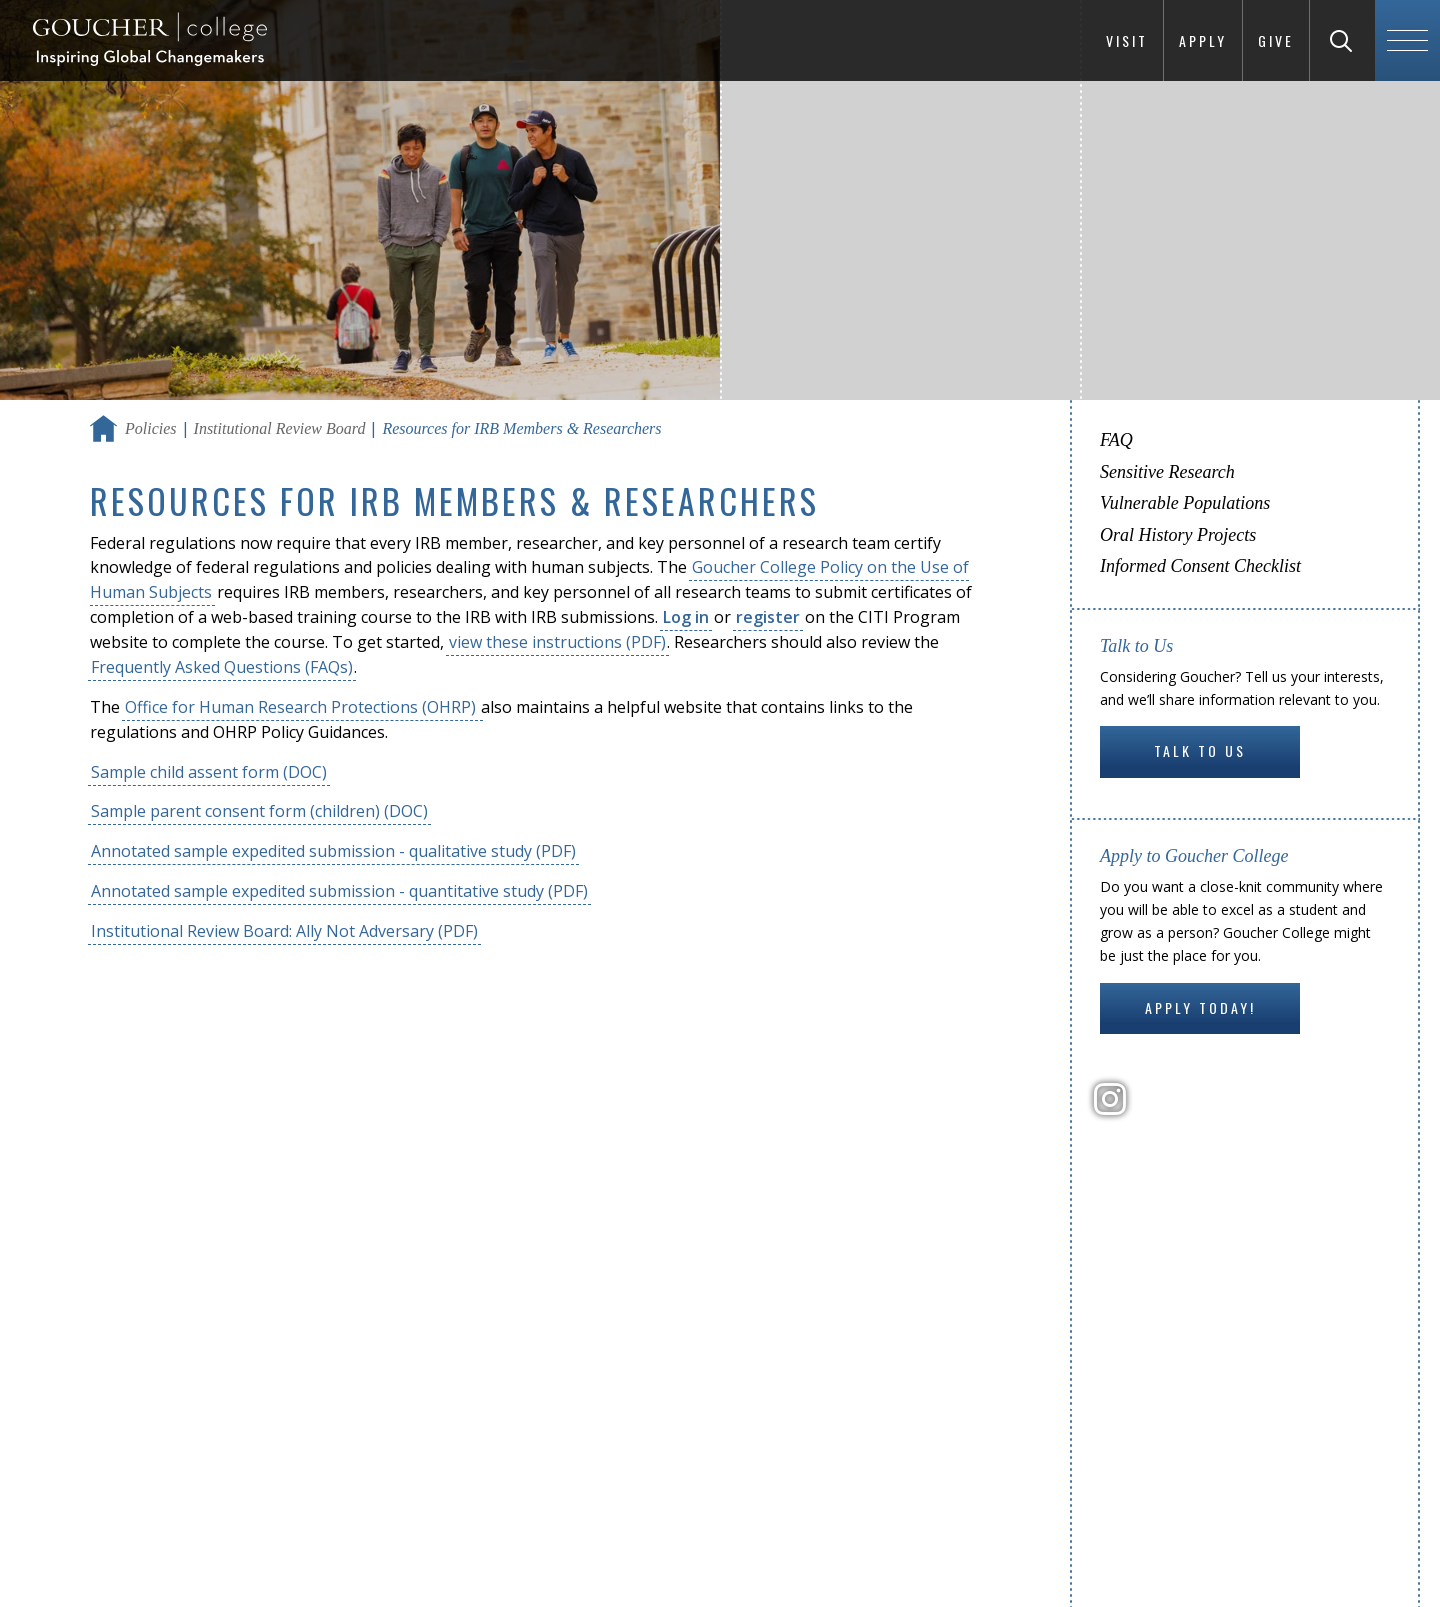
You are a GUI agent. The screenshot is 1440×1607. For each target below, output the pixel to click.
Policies (151, 428)
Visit (1127, 40)
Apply (1203, 40)
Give (1276, 40)
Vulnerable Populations (1185, 503)
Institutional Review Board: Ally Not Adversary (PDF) (284, 931)
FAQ (1116, 440)
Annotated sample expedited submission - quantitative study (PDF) (339, 891)
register (768, 617)
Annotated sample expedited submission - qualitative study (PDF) (333, 851)
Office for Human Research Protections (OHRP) (302, 707)
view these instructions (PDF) (557, 642)
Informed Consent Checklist (1200, 566)
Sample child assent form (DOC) (209, 772)
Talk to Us (1200, 750)
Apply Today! (1200, 1007)
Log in (686, 617)
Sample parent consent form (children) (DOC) (259, 811)
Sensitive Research (1167, 472)
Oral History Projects (1178, 535)
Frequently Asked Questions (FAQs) (222, 667)
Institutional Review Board (280, 428)
